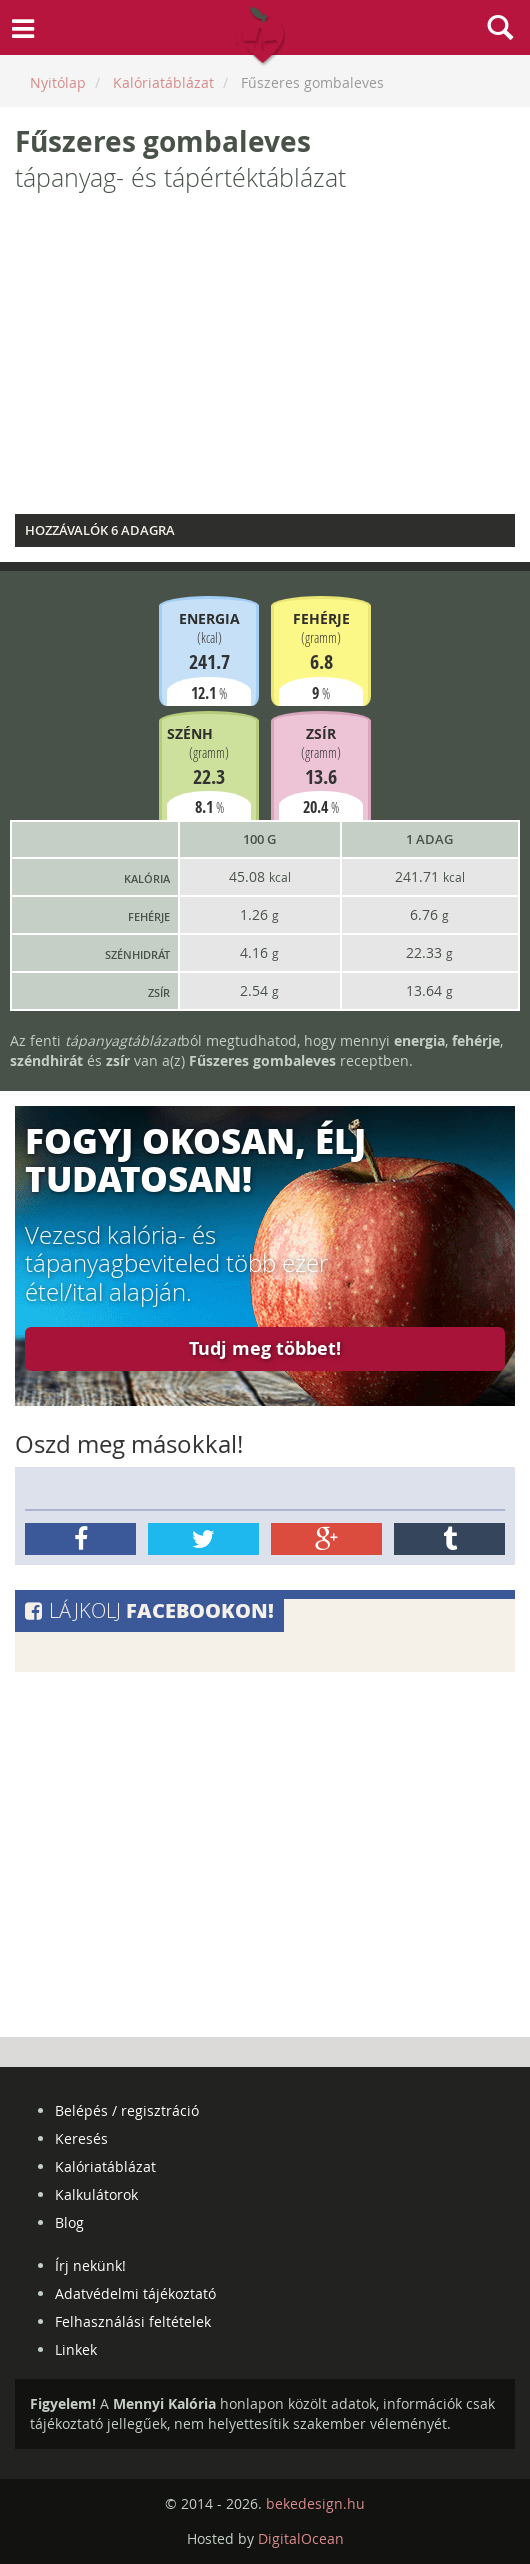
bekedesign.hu (315, 2503)
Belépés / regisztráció (127, 2110)
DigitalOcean (301, 2538)
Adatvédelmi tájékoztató (135, 2293)
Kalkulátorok (96, 2194)
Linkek (76, 2349)
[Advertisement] (265, 359)
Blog (69, 2222)
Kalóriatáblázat (105, 2166)
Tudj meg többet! (265, 1348)
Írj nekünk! (90, 2265)
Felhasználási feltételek (133, 2321)
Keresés (81, 2138)
